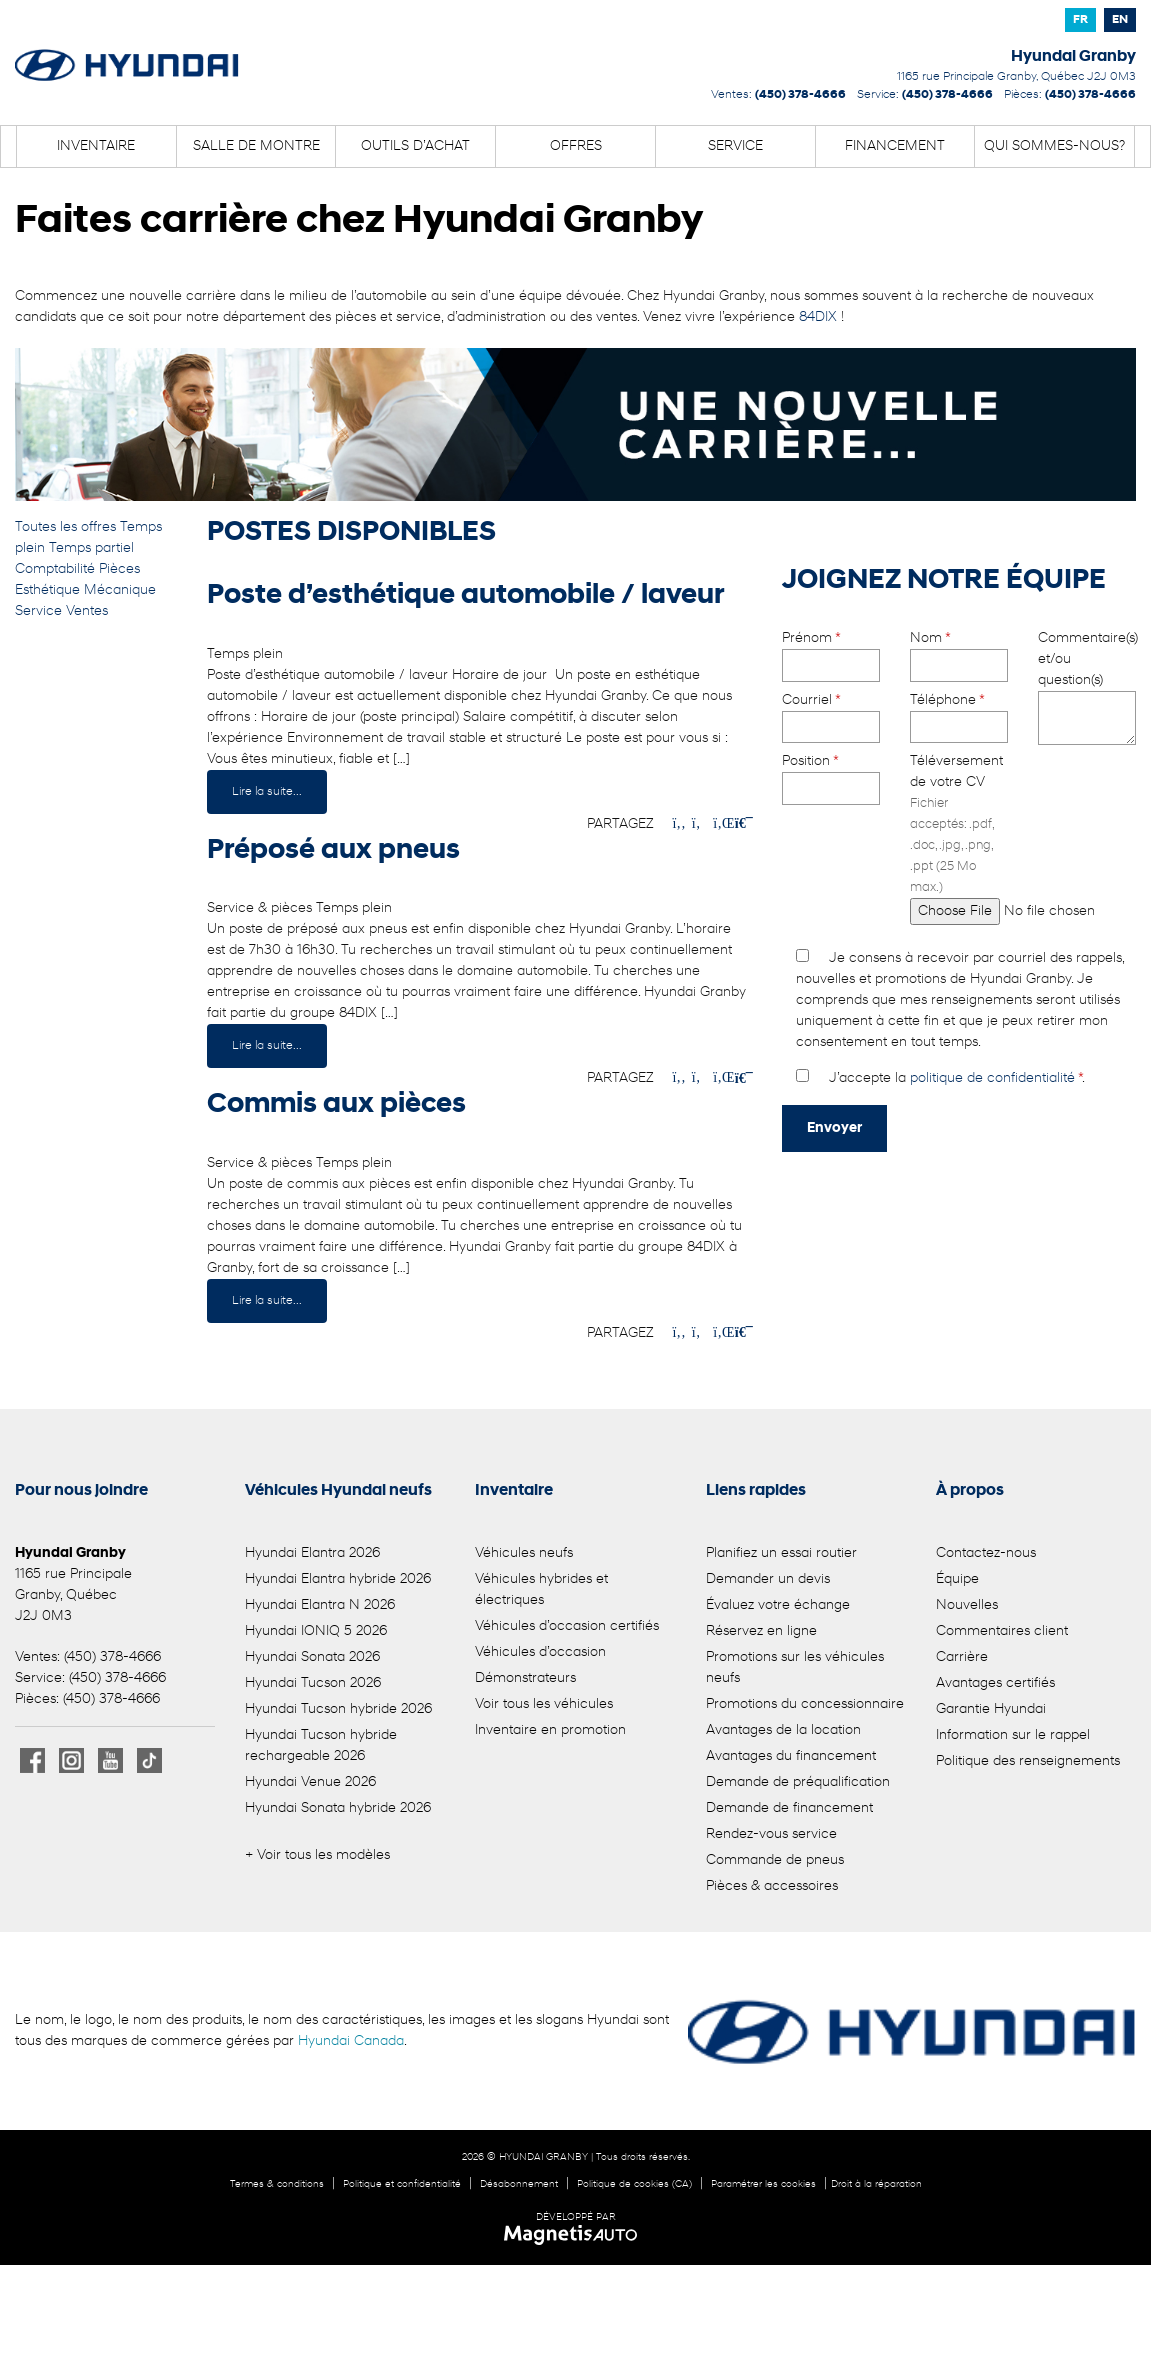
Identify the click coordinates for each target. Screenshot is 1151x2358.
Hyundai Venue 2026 (310, 1782)
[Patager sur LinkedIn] (720, 824)
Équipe (957, 1579)
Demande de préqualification (798, 1782)
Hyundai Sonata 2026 (312, 1657)
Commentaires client (1002, 1631)
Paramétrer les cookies (763, 2184)
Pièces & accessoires (772, 1886)
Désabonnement (519, 2184)
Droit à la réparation (876, 2184)
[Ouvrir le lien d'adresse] (1016, 77)
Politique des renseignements (1028, 1761)
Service (735, 146)
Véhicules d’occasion (540, 1652)
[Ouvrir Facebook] (32, 1760)
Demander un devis (768, 1579)
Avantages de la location (783, 1730)
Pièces (119, 569)
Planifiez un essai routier (781, 1553)
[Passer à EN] (1120, 20)
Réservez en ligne (761, 1631)
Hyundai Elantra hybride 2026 (338, 1579)
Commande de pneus (775, 1860)
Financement (895, 146)
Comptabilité (57, 569)
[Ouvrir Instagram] (71, 1760)
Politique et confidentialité (402, 2184)
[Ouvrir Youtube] (110, 1760)
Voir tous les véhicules (544, 1704)
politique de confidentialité (992, 1078)
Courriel (831, 714)
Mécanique (120, 590)
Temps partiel (91, 548)
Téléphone (959, 714)
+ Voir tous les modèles (317, 1855)
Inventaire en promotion (550, 1730)
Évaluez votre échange (778, 1605)
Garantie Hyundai (991, 1709)
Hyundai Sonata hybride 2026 (338, 1808)
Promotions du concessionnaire (805, 1704)
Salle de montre (256, 146)
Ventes (87, 611)
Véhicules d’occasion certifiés (567, 1626)
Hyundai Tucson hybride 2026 (338, 1709)
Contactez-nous (986, 1553)
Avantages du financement (791, 1756)
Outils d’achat (415, 146)
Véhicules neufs (524, 1553)
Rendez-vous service (771, 1834)
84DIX (818, 317)
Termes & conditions (277, 2184)
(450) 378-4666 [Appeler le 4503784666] (800, 95)
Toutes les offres (67, 527)
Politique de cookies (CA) (634, 2184)
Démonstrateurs (525, 1678)
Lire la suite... (267, 792)
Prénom (831, 652)
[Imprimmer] (742, 824)
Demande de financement (789, 1808)
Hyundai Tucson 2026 (313, 1683)
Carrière (962, 1657)
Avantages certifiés (995, 1683)
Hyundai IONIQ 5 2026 (316, 1631)
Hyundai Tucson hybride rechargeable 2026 (321, 1746)
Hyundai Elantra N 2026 (320, 1605)
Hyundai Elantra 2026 (312, 1553)
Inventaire (96, 146)
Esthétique (49, 590)
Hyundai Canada (351, 2041)
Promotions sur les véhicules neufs (795, 1668)
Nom (959, 652)
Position (831, 775)
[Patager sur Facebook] (679, 824)
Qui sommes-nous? (1054, 146)
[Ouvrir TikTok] (149, 1760)
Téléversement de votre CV (959, 836)
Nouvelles (967, 1605)
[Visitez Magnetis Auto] (575, 2235)
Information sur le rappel (1013, 1735)
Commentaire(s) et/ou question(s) (1087, 690)
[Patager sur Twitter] (699, 824)
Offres (576, 146)
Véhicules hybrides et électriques (541, 1590)
